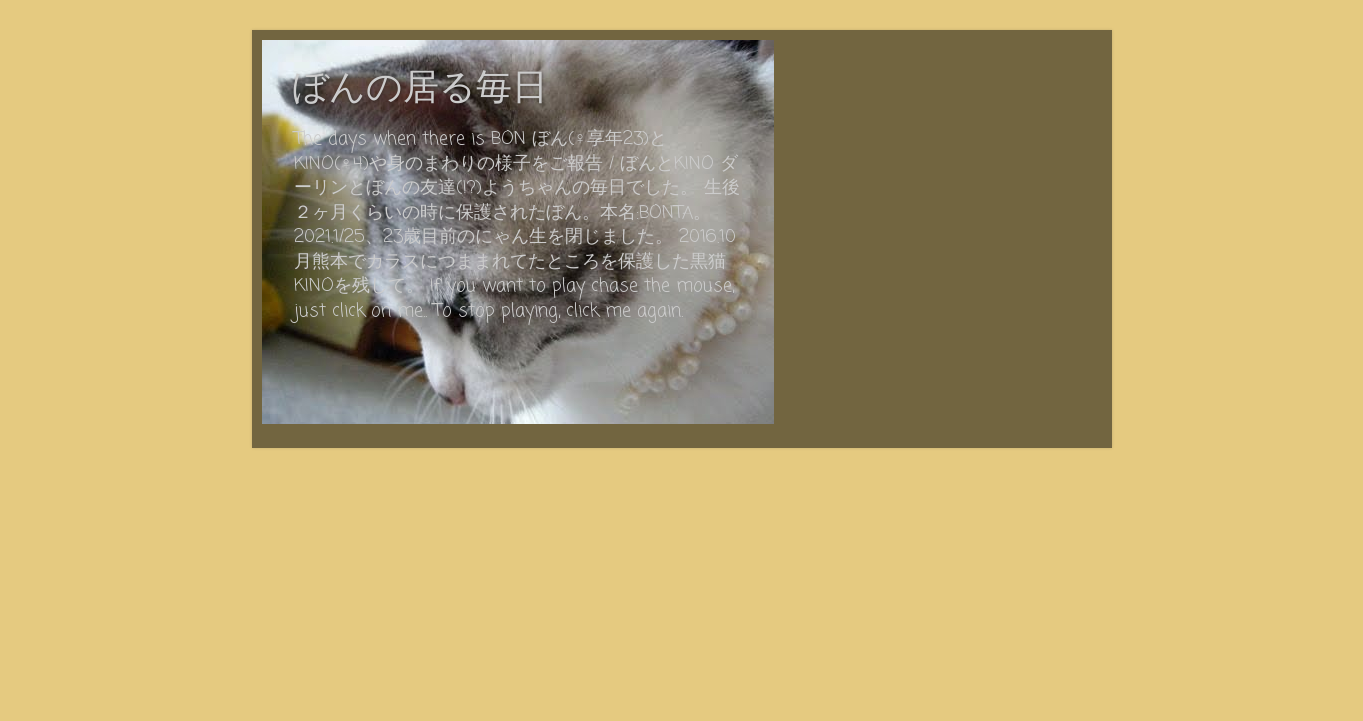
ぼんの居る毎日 (420, 89)
